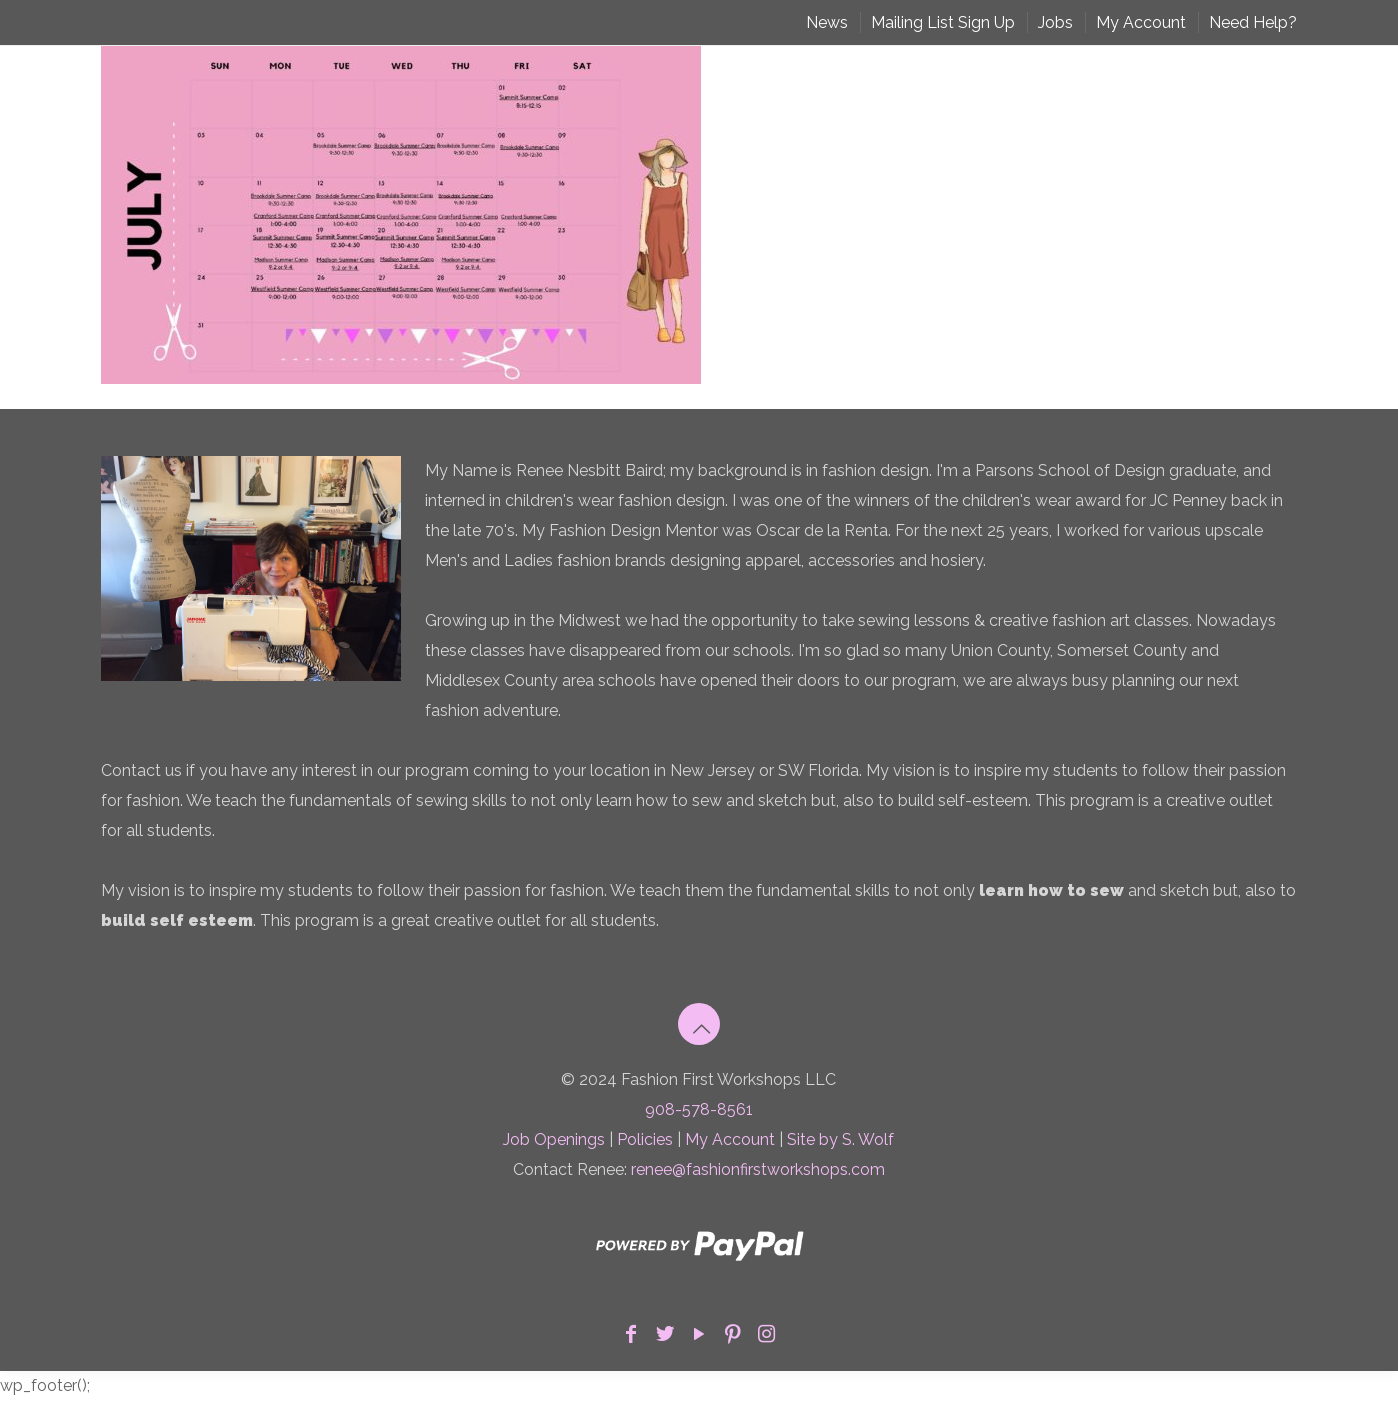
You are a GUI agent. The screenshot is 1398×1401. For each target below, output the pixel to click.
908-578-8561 (699, 1109)
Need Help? (1253, 22)
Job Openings (554, 1139)
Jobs (1055, 22)
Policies (645, 1139)
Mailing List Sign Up (943, 22)
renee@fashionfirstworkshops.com (758, 1169)
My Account (1141, 22)
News (827, 22)
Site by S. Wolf (840, 1139)
